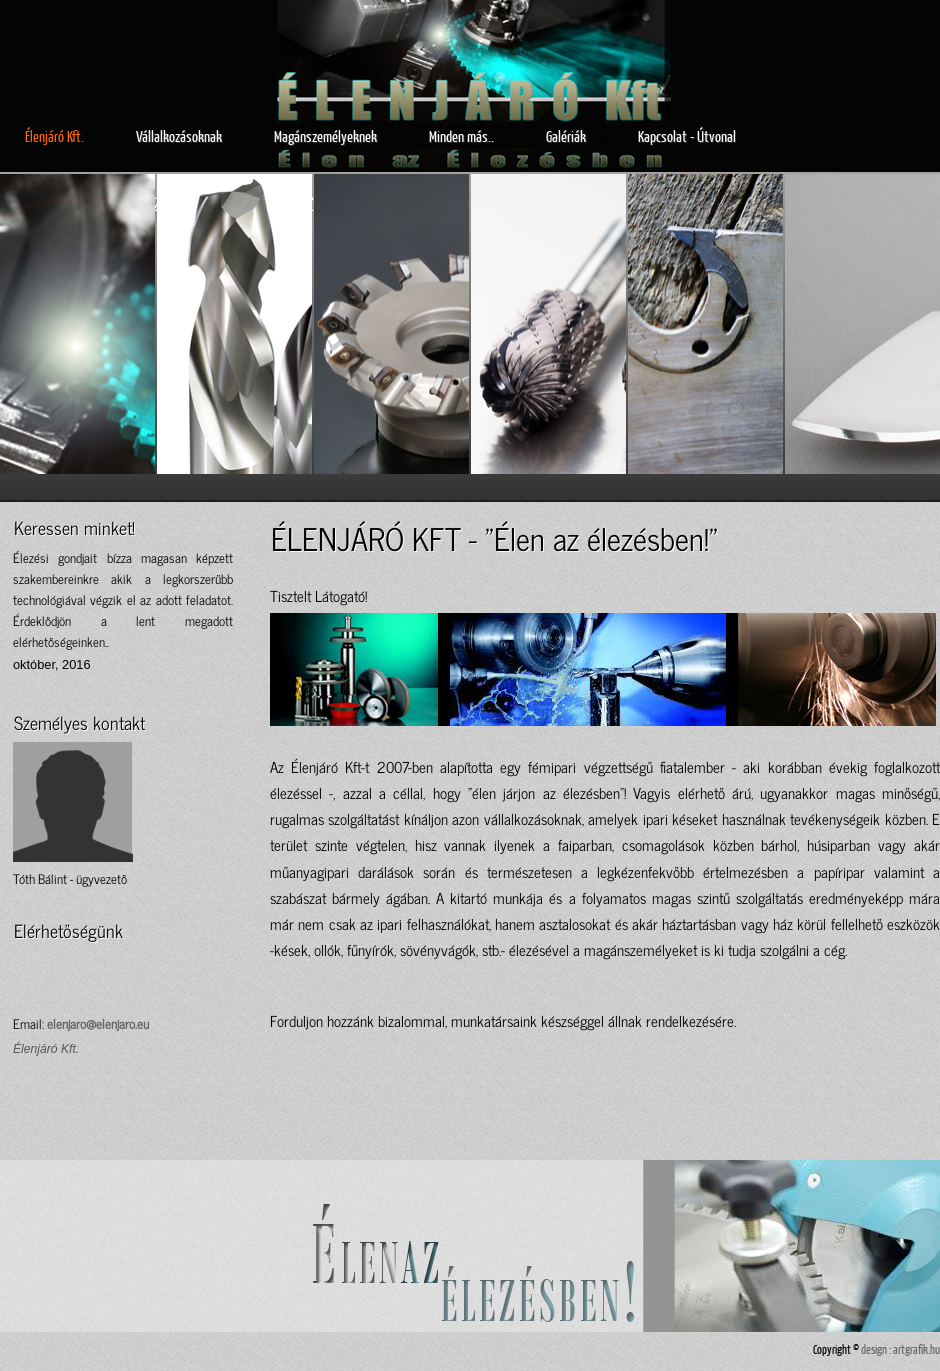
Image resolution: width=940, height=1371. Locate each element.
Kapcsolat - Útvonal (687, 136)
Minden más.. (461, 136)
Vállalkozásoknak (179, 136)
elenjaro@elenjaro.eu (98, 1023)
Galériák (576, 137)
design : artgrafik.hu (900, 1349)
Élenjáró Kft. (54, 136)
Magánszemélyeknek (325, 136)
